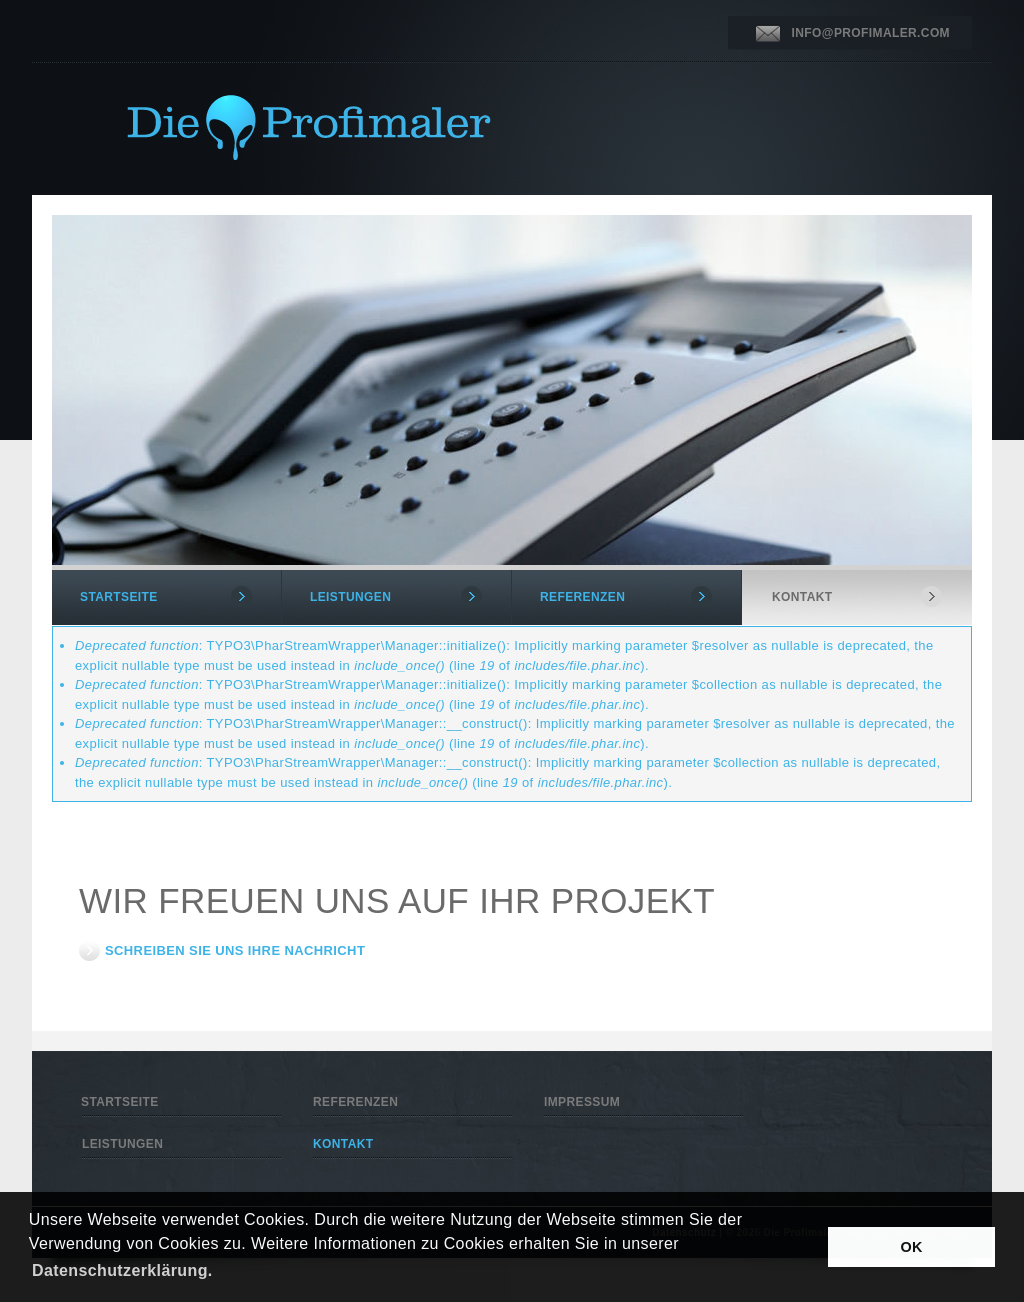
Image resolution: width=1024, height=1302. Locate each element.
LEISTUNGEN (350, 597)
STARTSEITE (119, 597)
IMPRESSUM (582, 1102)
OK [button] (912, 1247)
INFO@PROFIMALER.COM (871, 33)
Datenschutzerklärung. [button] (122, 1270)
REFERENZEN (582, 597)
